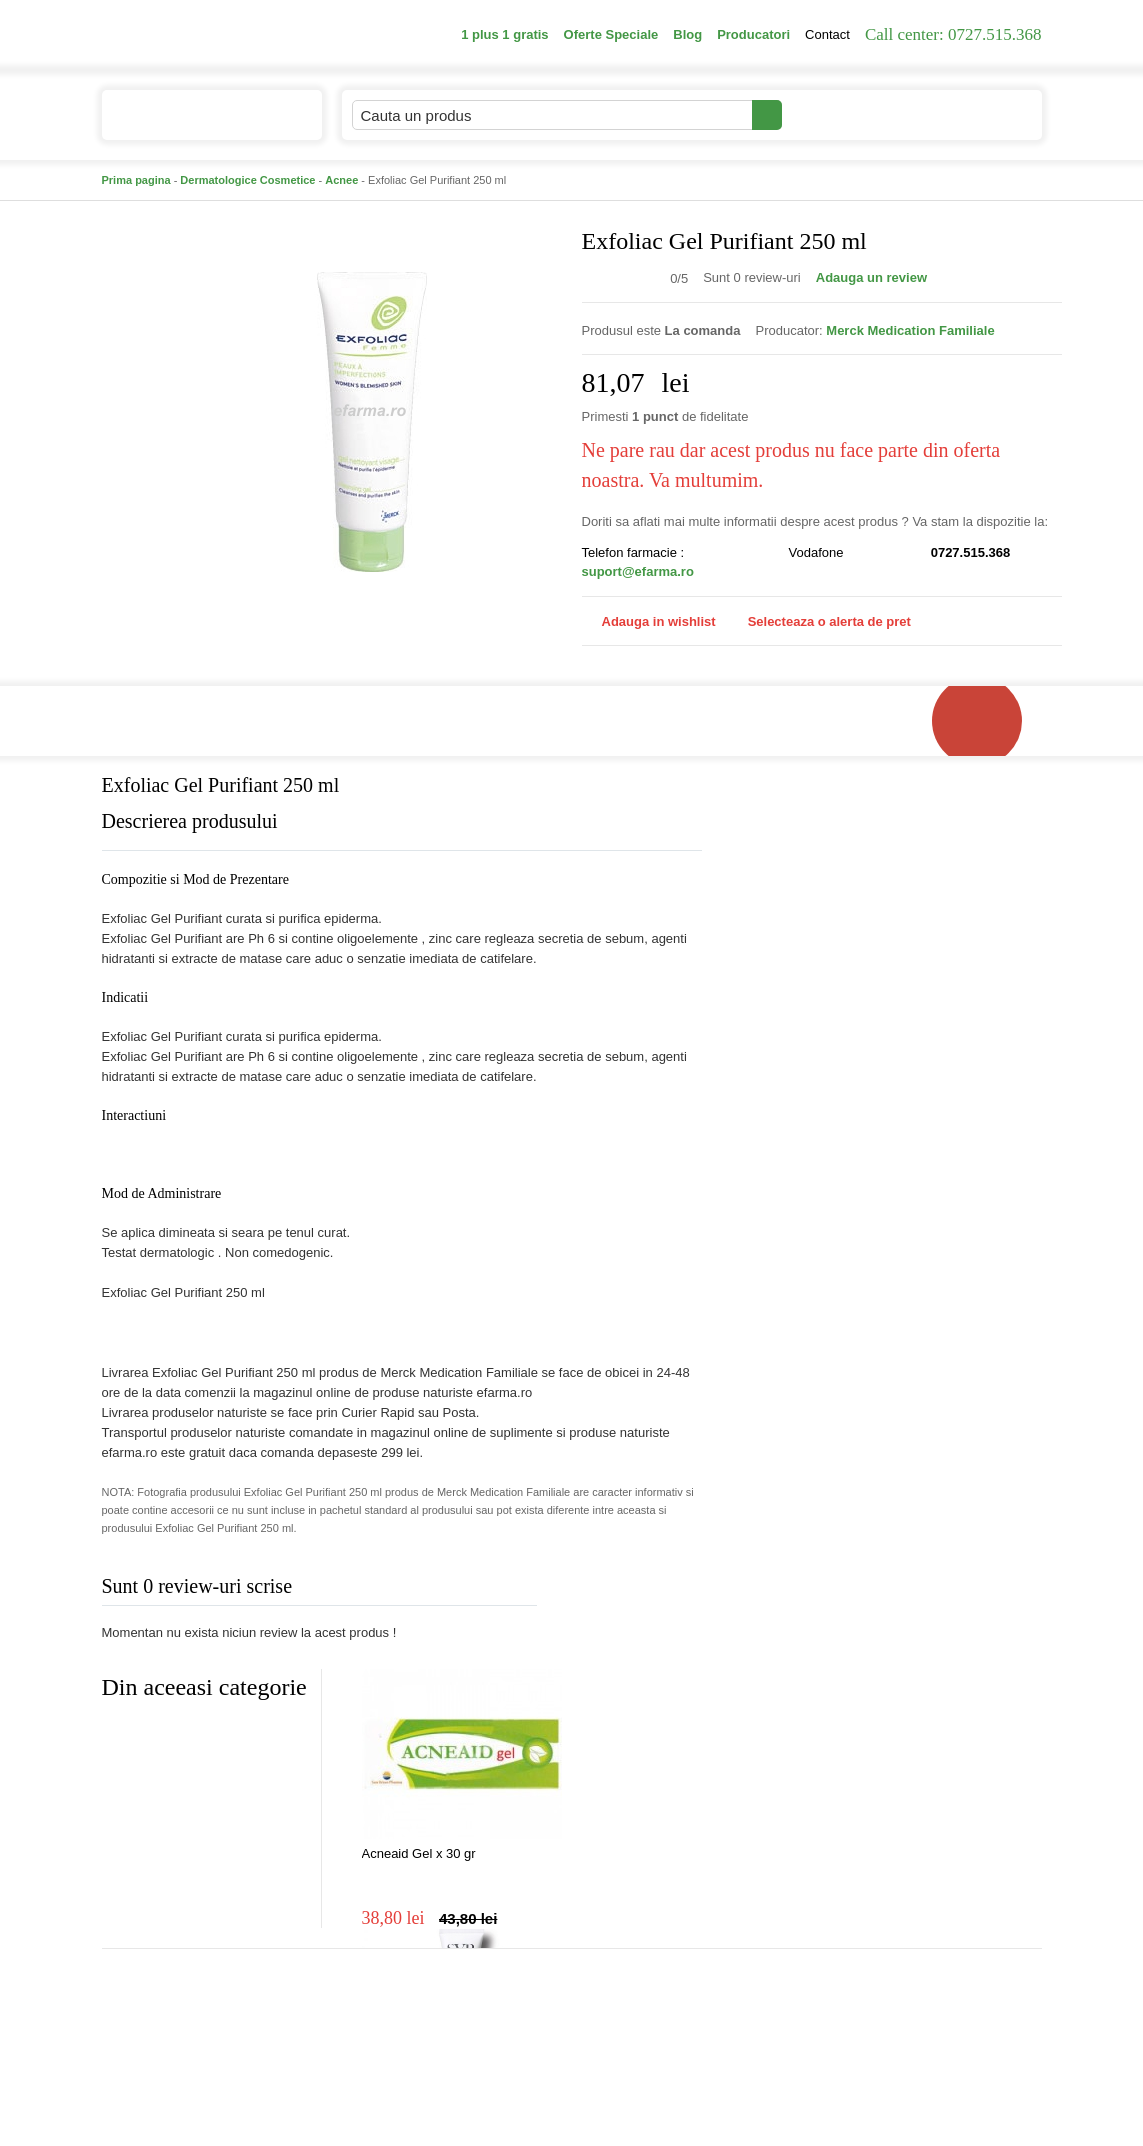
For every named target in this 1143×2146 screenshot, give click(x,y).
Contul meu (850, 114)
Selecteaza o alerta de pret (819, 622)
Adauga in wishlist (649, 621)
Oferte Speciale (611, 34)
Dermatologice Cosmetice (247, 180)
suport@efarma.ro (638, 571)
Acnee (341, 180)
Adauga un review (871, 277)
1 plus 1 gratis (504, 34)
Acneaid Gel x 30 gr (419, 1853)
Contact (827, 34)
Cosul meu (975, 115)
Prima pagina (136, 180)
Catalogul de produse (198, 123)
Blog (687, 34)
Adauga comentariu (630, 1590)
